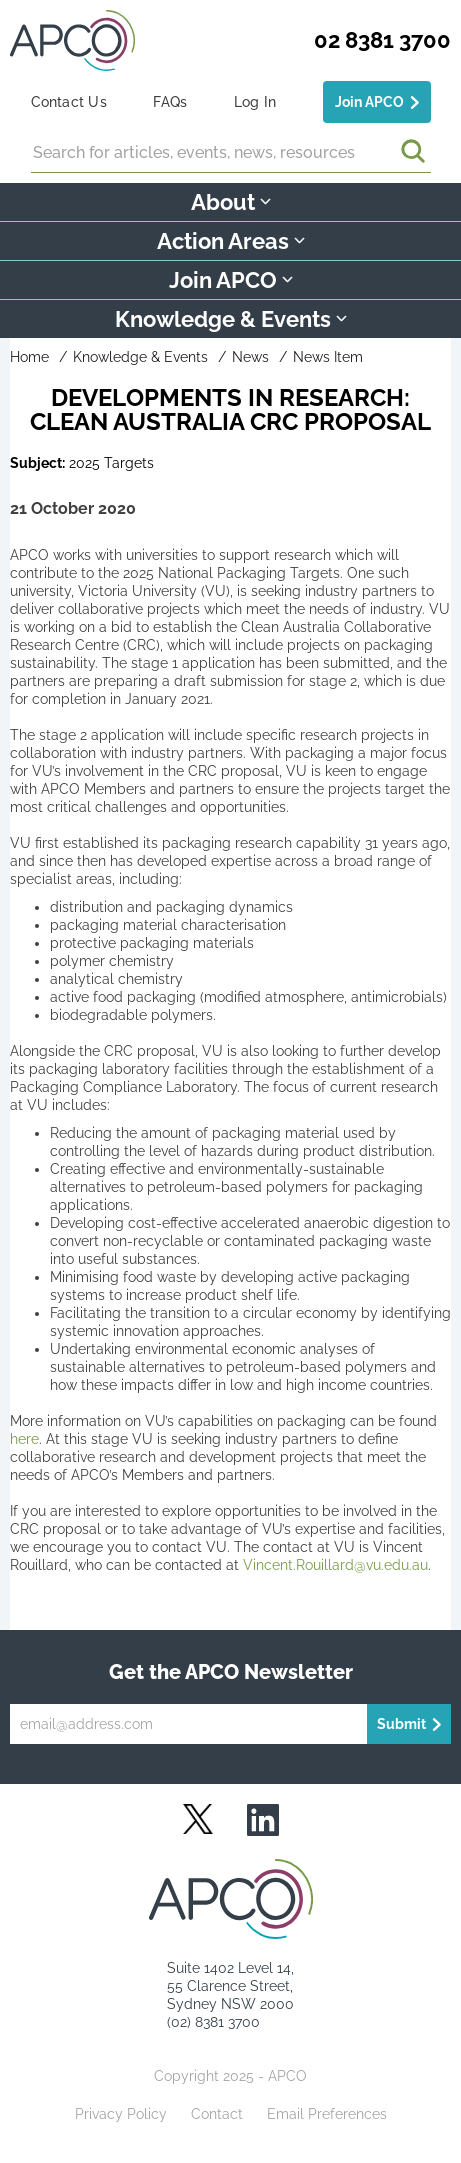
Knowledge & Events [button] (231, 319)
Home (29, 357)
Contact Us (69, 102)
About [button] (231, 202)
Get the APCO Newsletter (231, 1672)
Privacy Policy (121, 2114)
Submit (401, 1724)
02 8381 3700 (382, 40)
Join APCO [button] (231, 280)
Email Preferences (327, 2114)
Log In (255, 102)
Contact (217, 2114)
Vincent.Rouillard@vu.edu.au (335, 1565)
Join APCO (369, 102)
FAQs (170, 102)
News (250, 357)
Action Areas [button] (231, 241)
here (24, 1439)
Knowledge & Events (140, 357)
